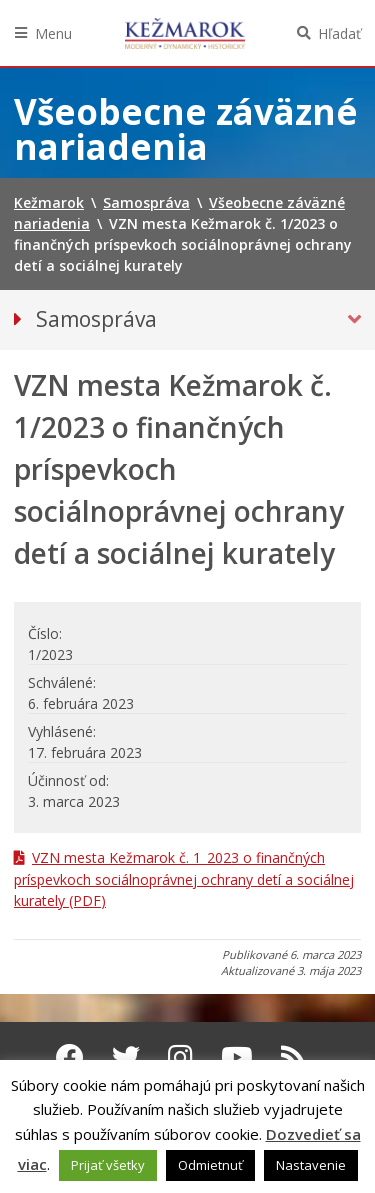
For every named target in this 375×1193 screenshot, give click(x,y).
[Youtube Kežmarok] (237, 1057)
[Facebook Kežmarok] (70, 1057)
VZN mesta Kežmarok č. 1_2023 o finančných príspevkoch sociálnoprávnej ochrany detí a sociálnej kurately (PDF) (184, 879)
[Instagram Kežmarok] (180, 1057)
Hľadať (339, 33)
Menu (53, 33)
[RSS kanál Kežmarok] (293, 1057)
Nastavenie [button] (311, 1165)
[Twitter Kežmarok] (126, 1057)
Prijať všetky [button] (108, 1165)
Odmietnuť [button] (210, 1165)
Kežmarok (185, 33)
